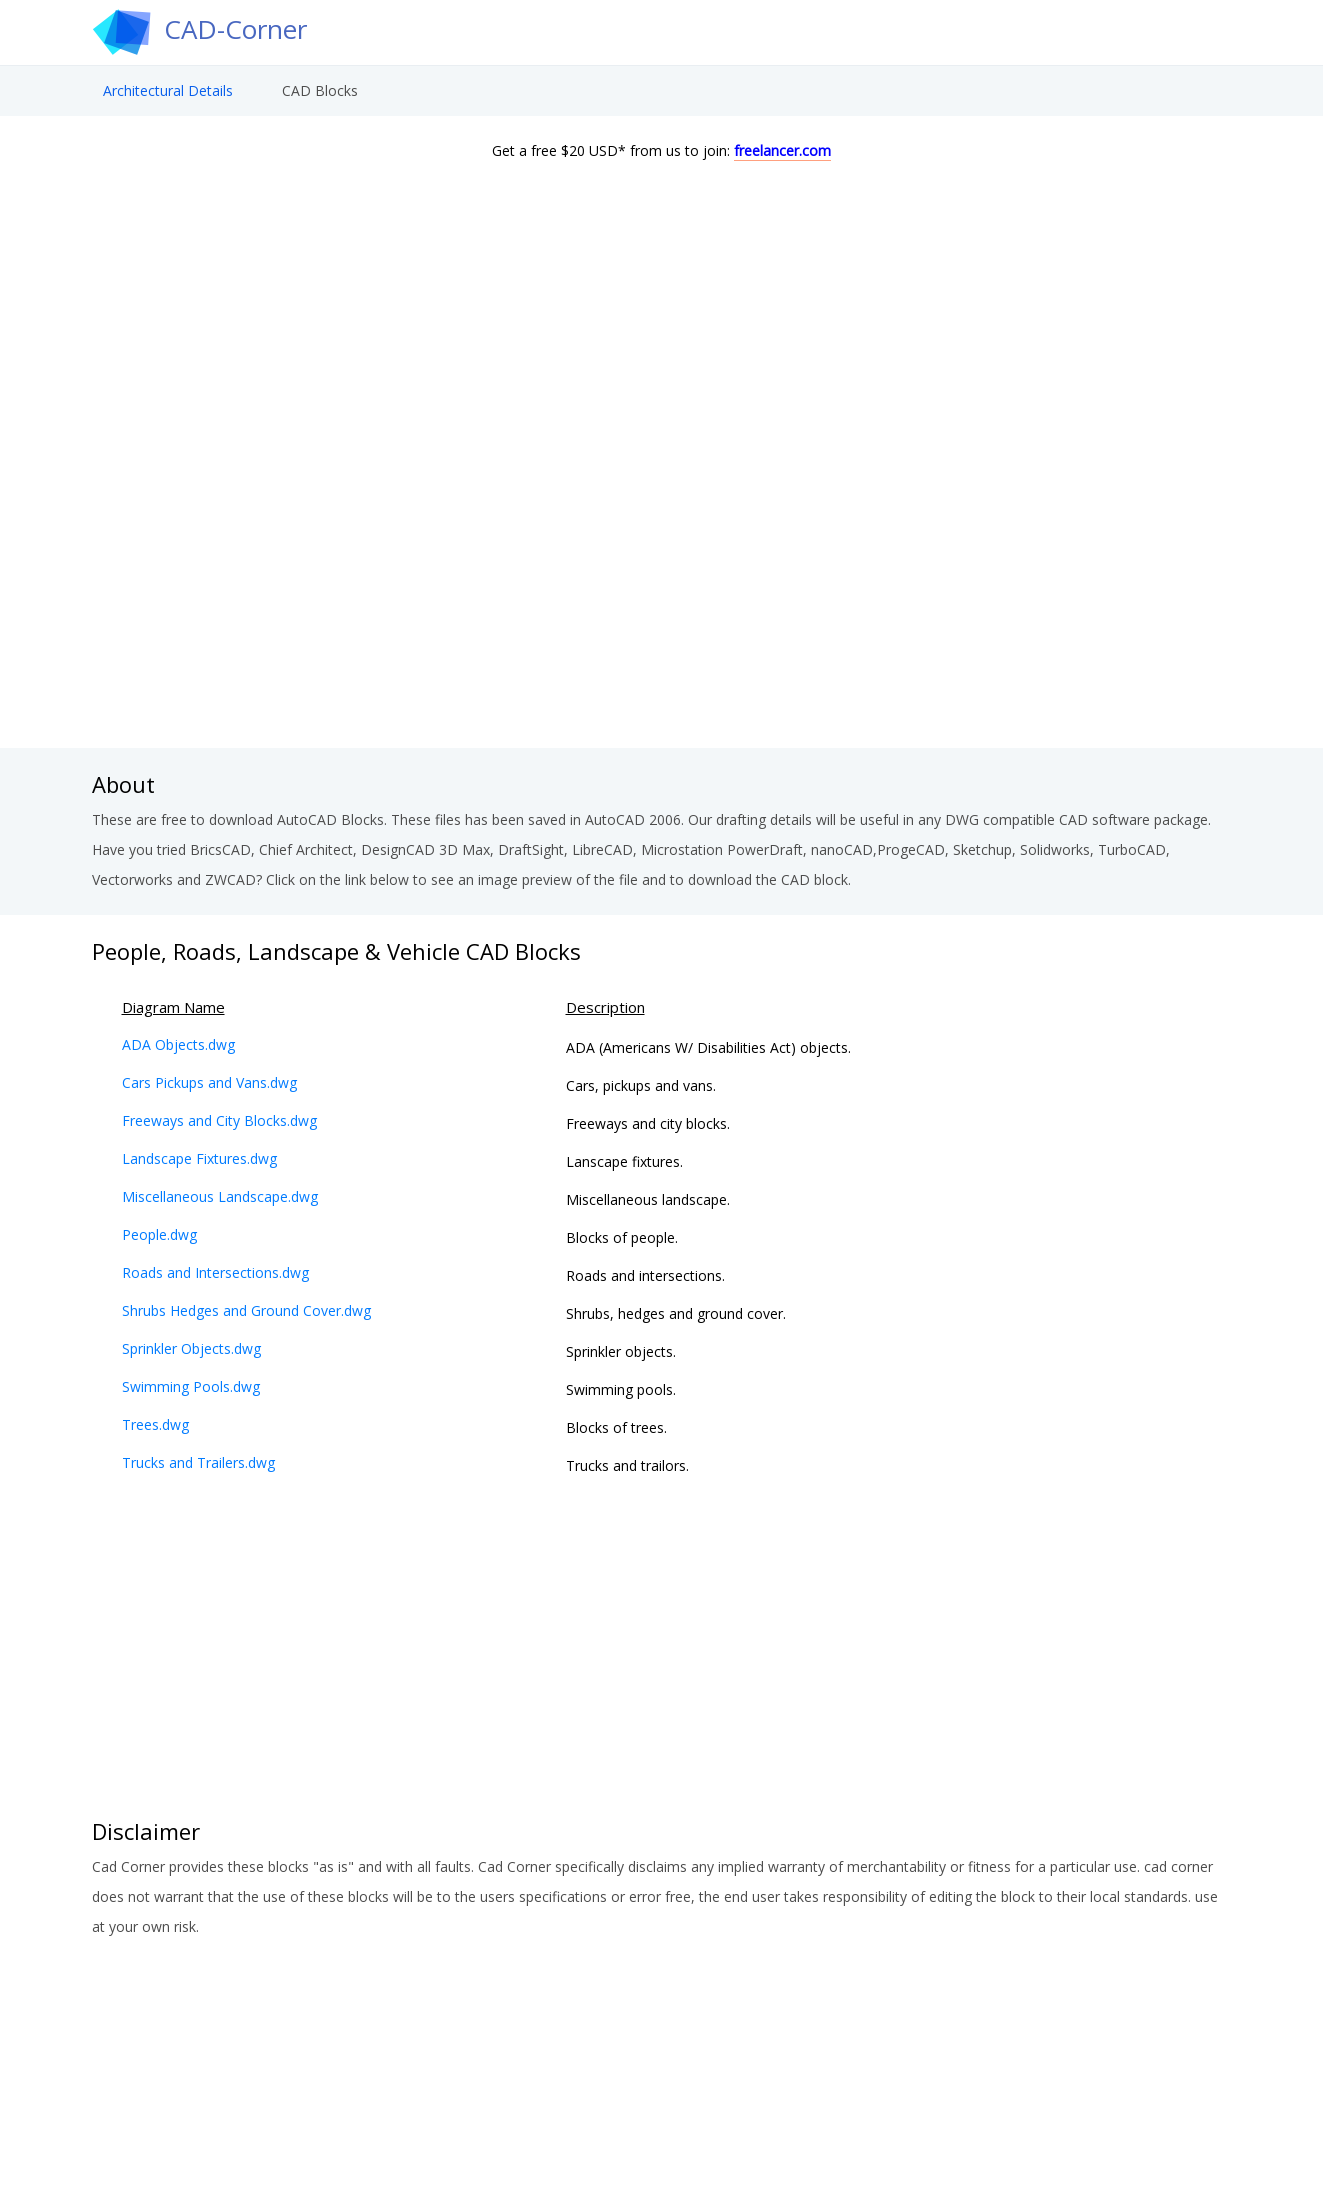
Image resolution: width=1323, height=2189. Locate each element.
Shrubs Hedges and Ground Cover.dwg (246, 1310)
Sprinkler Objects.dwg (191, 1348)
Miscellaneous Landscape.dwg (220, 1196)
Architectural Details (168, 95)
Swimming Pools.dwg (191, 1386)
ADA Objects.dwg (178, 1044)
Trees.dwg (155, 1424)
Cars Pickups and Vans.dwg (209, 1082)
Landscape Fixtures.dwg (199, 1158)
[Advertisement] (662, 588)
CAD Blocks (320, 95)
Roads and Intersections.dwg (215, 1272)
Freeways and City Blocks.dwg (219, 1120)
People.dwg (159, 1234)
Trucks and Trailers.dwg (198, 1462)
